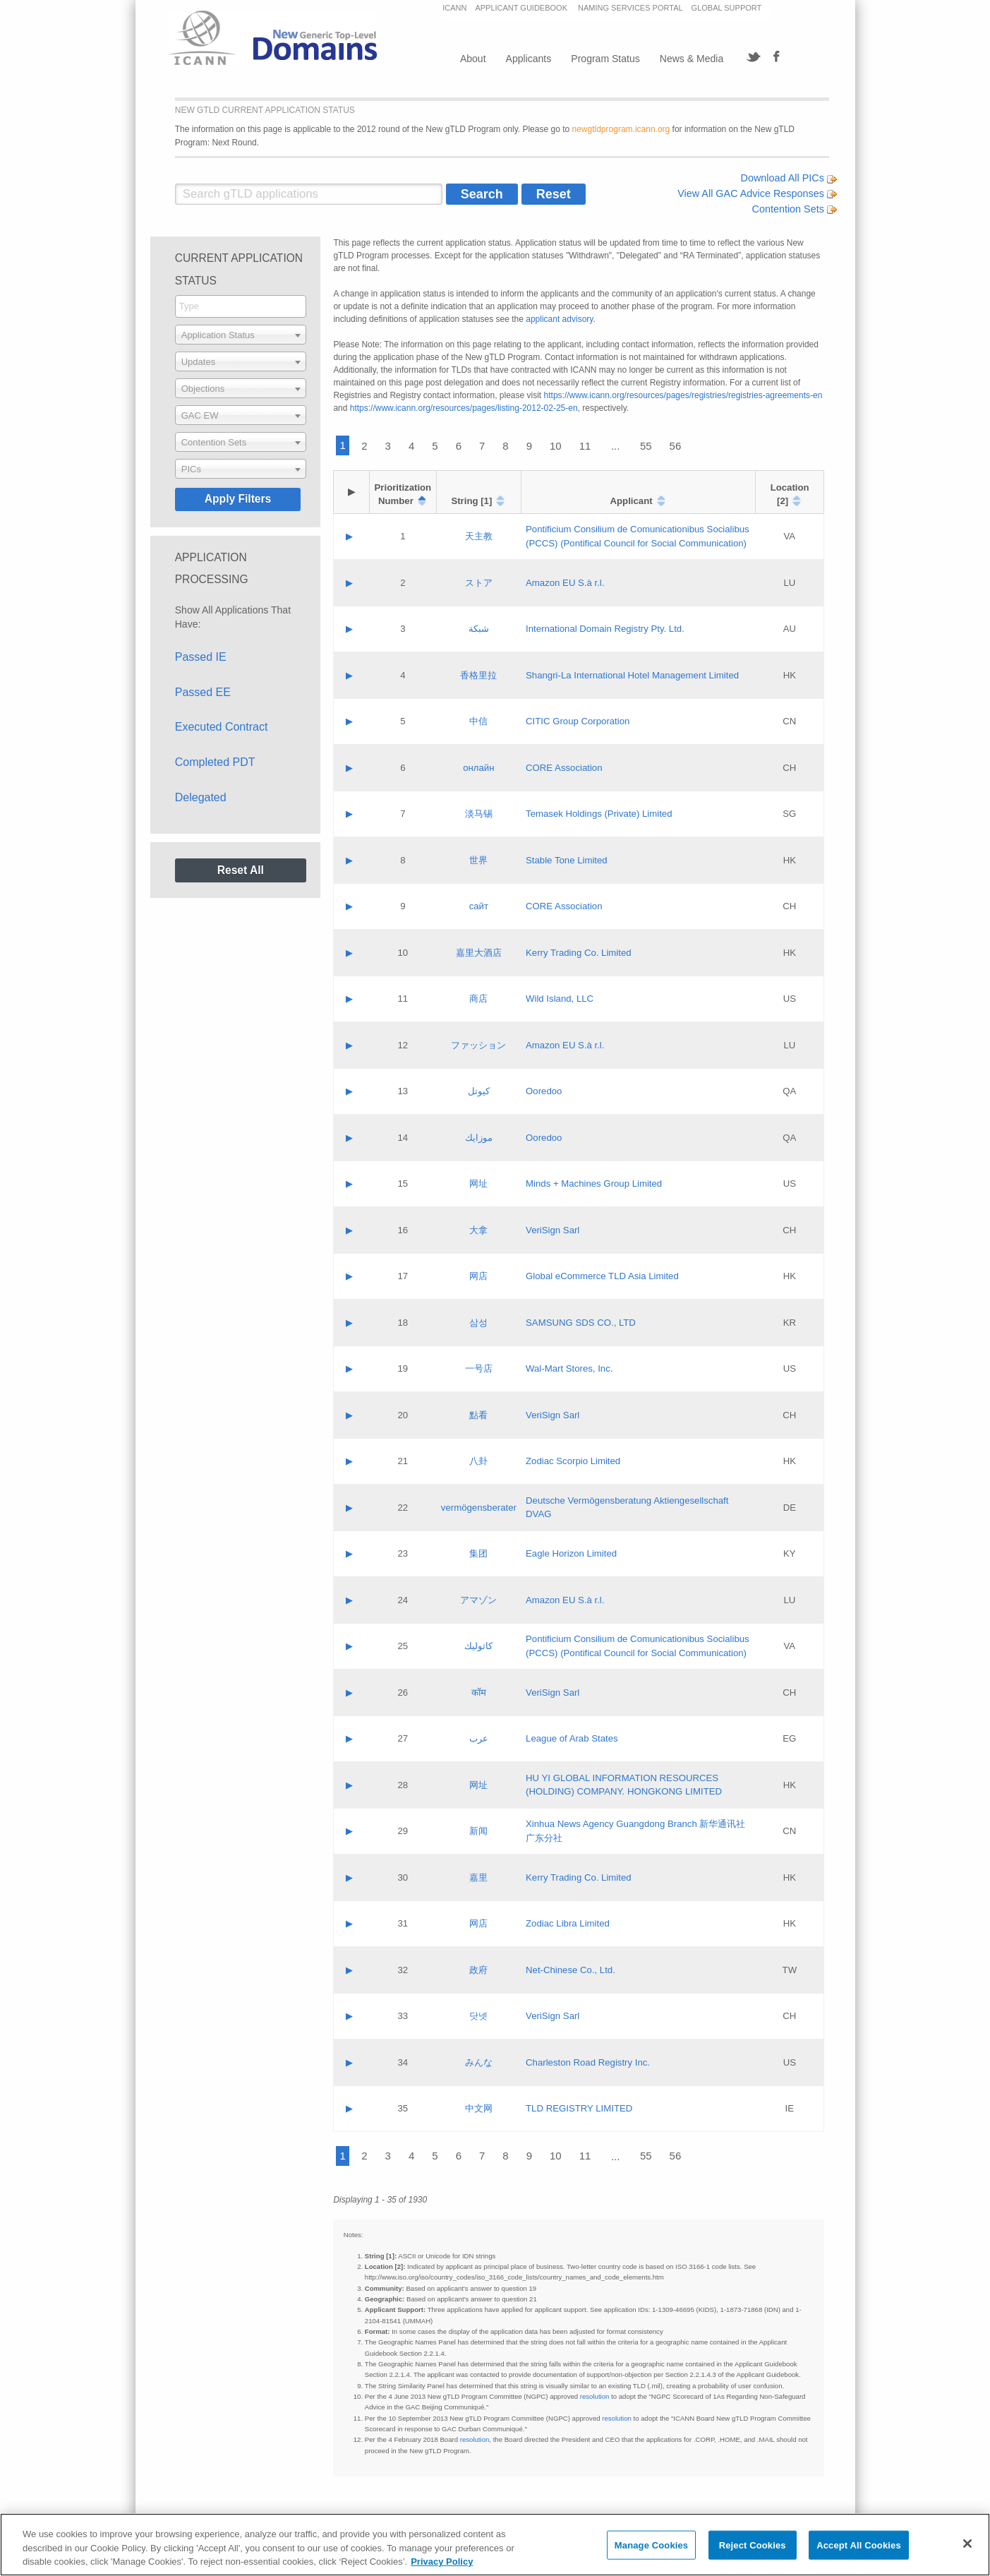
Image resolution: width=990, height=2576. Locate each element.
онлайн (478, 767)
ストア (479, 582)
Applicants (529, 58)
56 (676, 446)
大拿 (478, 1230)
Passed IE (201, 657)
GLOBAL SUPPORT (727, 8)
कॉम (478, 1692)
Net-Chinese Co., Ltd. (570, 1970)
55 (646, 446)
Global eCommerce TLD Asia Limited (602, 1276)
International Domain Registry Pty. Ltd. (605, 628)
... (615, 446)
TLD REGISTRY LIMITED (579, 2108)
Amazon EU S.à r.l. (565, 582)
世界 (478, 860)
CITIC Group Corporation (577, 721)
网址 (478, 1183)
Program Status (605, 58)
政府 (478, 1970)
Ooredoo (544, 1091)
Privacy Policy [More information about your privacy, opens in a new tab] (442, 2562)
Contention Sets (794, 209)
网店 (478, 1276)
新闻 (478, 1831)
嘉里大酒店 (479, 952)
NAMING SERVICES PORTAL (630, 8)
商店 (478, 998)
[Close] (967, 2543)
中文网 (479, 2108)
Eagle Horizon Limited (571, 1553)
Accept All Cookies (858, 2544)
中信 (478, 721)
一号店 (479, 1368)
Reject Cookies (752, 2544)
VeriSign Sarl (552, 1230)
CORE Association (564, 767)
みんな (479, 2062)
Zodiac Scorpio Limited (573, 1461)
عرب (478, 1738)
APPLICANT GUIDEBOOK (522, 8)
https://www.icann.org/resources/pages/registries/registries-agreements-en (683, 395)
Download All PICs (789, 178)
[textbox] (241, 334)
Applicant (631, 501)
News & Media (691, 58)
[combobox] (240, 306)
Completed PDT (215, 762)
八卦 (478, 1461)
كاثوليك (478, 1646)
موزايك (479, 1137)
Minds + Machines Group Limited (594, 1183)
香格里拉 (478, 675)
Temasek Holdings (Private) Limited (599, 813)
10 (556, 446)
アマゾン (478, 1600)
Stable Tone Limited (567, 860)
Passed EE (203, 692)
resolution (595, 2396)
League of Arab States (572, 1738)
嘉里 (478, 1877)
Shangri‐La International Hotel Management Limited (632, 675)
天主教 (479, 536)
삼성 (478, 1322)
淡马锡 (479, 813)
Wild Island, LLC (559, 998)
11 (585, 446)
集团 (478, 1553)
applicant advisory (559, 319)
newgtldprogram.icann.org (621, 129)
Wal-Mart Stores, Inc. (569, 1368)
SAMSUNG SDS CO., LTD (581, 1322)
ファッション (478, 1045)
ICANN (454, 8)
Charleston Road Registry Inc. (588, 2062)
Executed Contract (221, 727)
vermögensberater (479, 1507)
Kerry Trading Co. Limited (579, 952)
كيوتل (479, 1091)
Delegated (201, 797)
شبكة (479, 628)
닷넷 (478, 2016)
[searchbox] (240, 306)
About (473, 58)
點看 (478, 1415)
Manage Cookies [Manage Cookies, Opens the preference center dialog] (651, 2544)
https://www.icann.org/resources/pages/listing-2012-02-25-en (464, 408)
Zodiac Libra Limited (568, 1923)
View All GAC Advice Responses (757, 193)
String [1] (471, 501)
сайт (478, 906)
